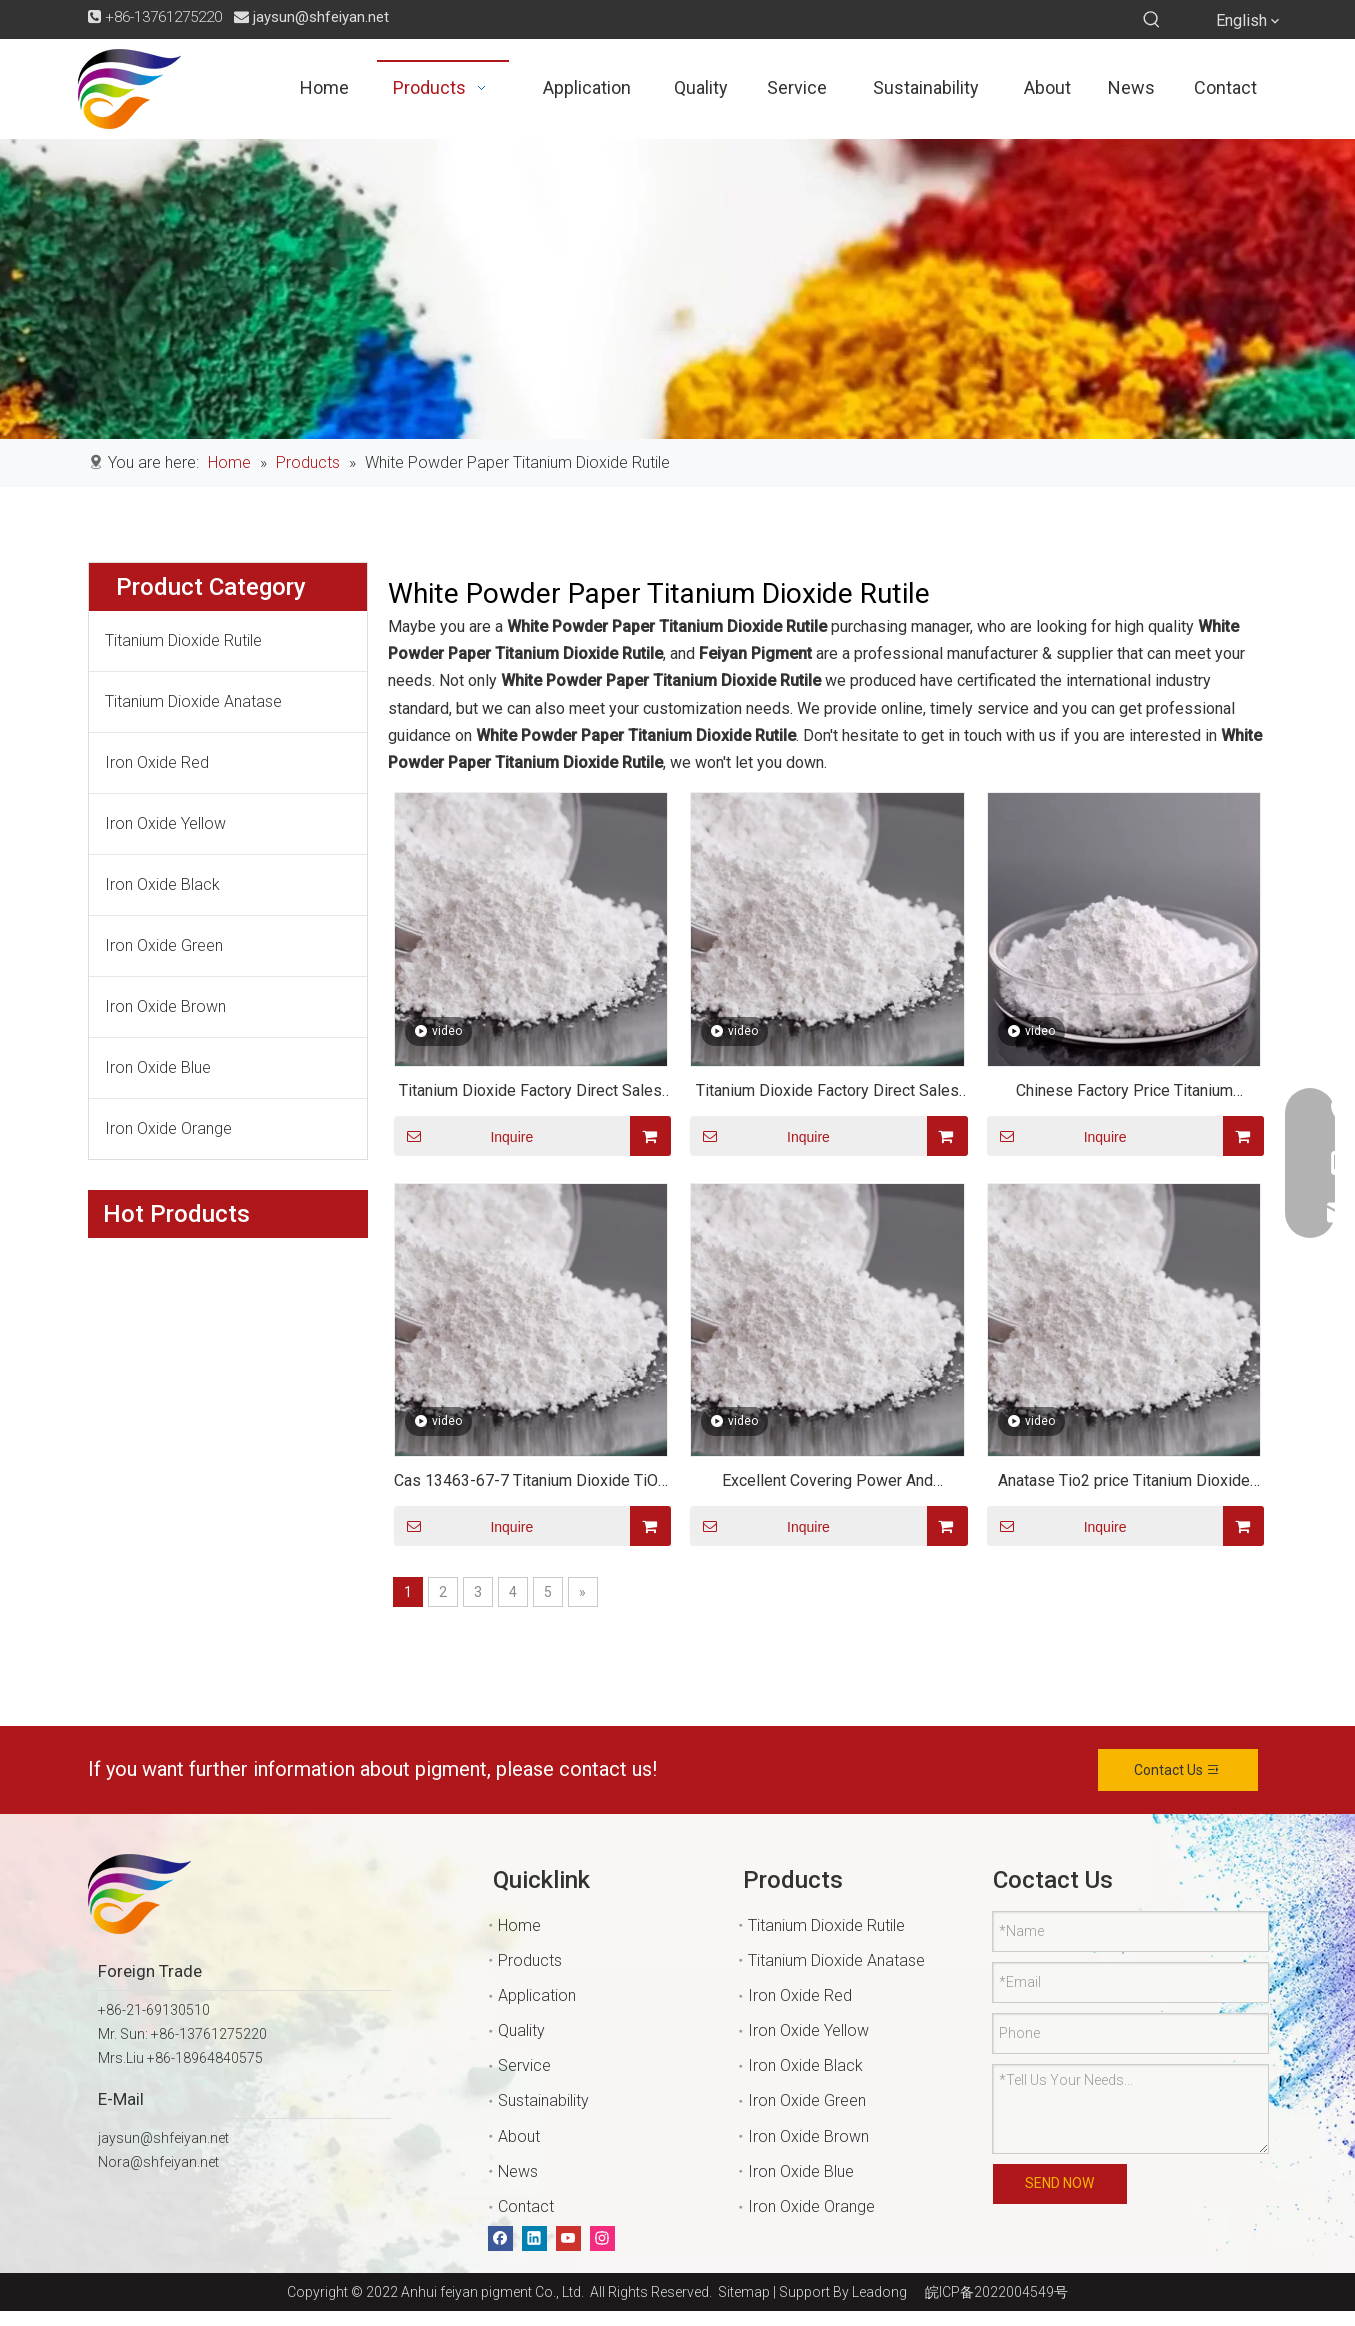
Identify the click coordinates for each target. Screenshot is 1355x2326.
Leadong (879, 2292)
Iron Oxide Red (157, 762)
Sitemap (741, 2292)
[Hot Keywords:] (1152, 20)
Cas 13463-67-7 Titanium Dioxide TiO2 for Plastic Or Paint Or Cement (530, 1483)
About (519, 2136)
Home (519, 1925)
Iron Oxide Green (164, 945)
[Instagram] (602, 2238)
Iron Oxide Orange (168, 1128)
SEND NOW (1059, 2183)
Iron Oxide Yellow (165, 823)
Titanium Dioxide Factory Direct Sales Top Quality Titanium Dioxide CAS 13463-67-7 (530, 1093)
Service (524, 2065)
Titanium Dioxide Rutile (183, 640)
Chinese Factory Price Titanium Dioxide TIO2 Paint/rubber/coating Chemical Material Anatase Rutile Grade (1124, 1093)
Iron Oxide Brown (165, 1006)
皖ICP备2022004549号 (996, 2292)
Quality (521, 2030)
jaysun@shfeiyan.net (321, 17)
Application (537, 1995)
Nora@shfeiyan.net (158, 2162)
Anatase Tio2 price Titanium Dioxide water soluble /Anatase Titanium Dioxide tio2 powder (1124, 1483)
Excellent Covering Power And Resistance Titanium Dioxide (827, 1483)
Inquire (464, 1136)
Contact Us (1177, 1770)
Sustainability (543, 2100)
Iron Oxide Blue (158, 1067)
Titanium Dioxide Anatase (193, 701)
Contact (526, 2206)
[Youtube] (568, 2238)
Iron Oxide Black (162, 884)
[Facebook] (500, 2238)
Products (530, 1960)
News (518, 2171)
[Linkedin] (534, 2238)
